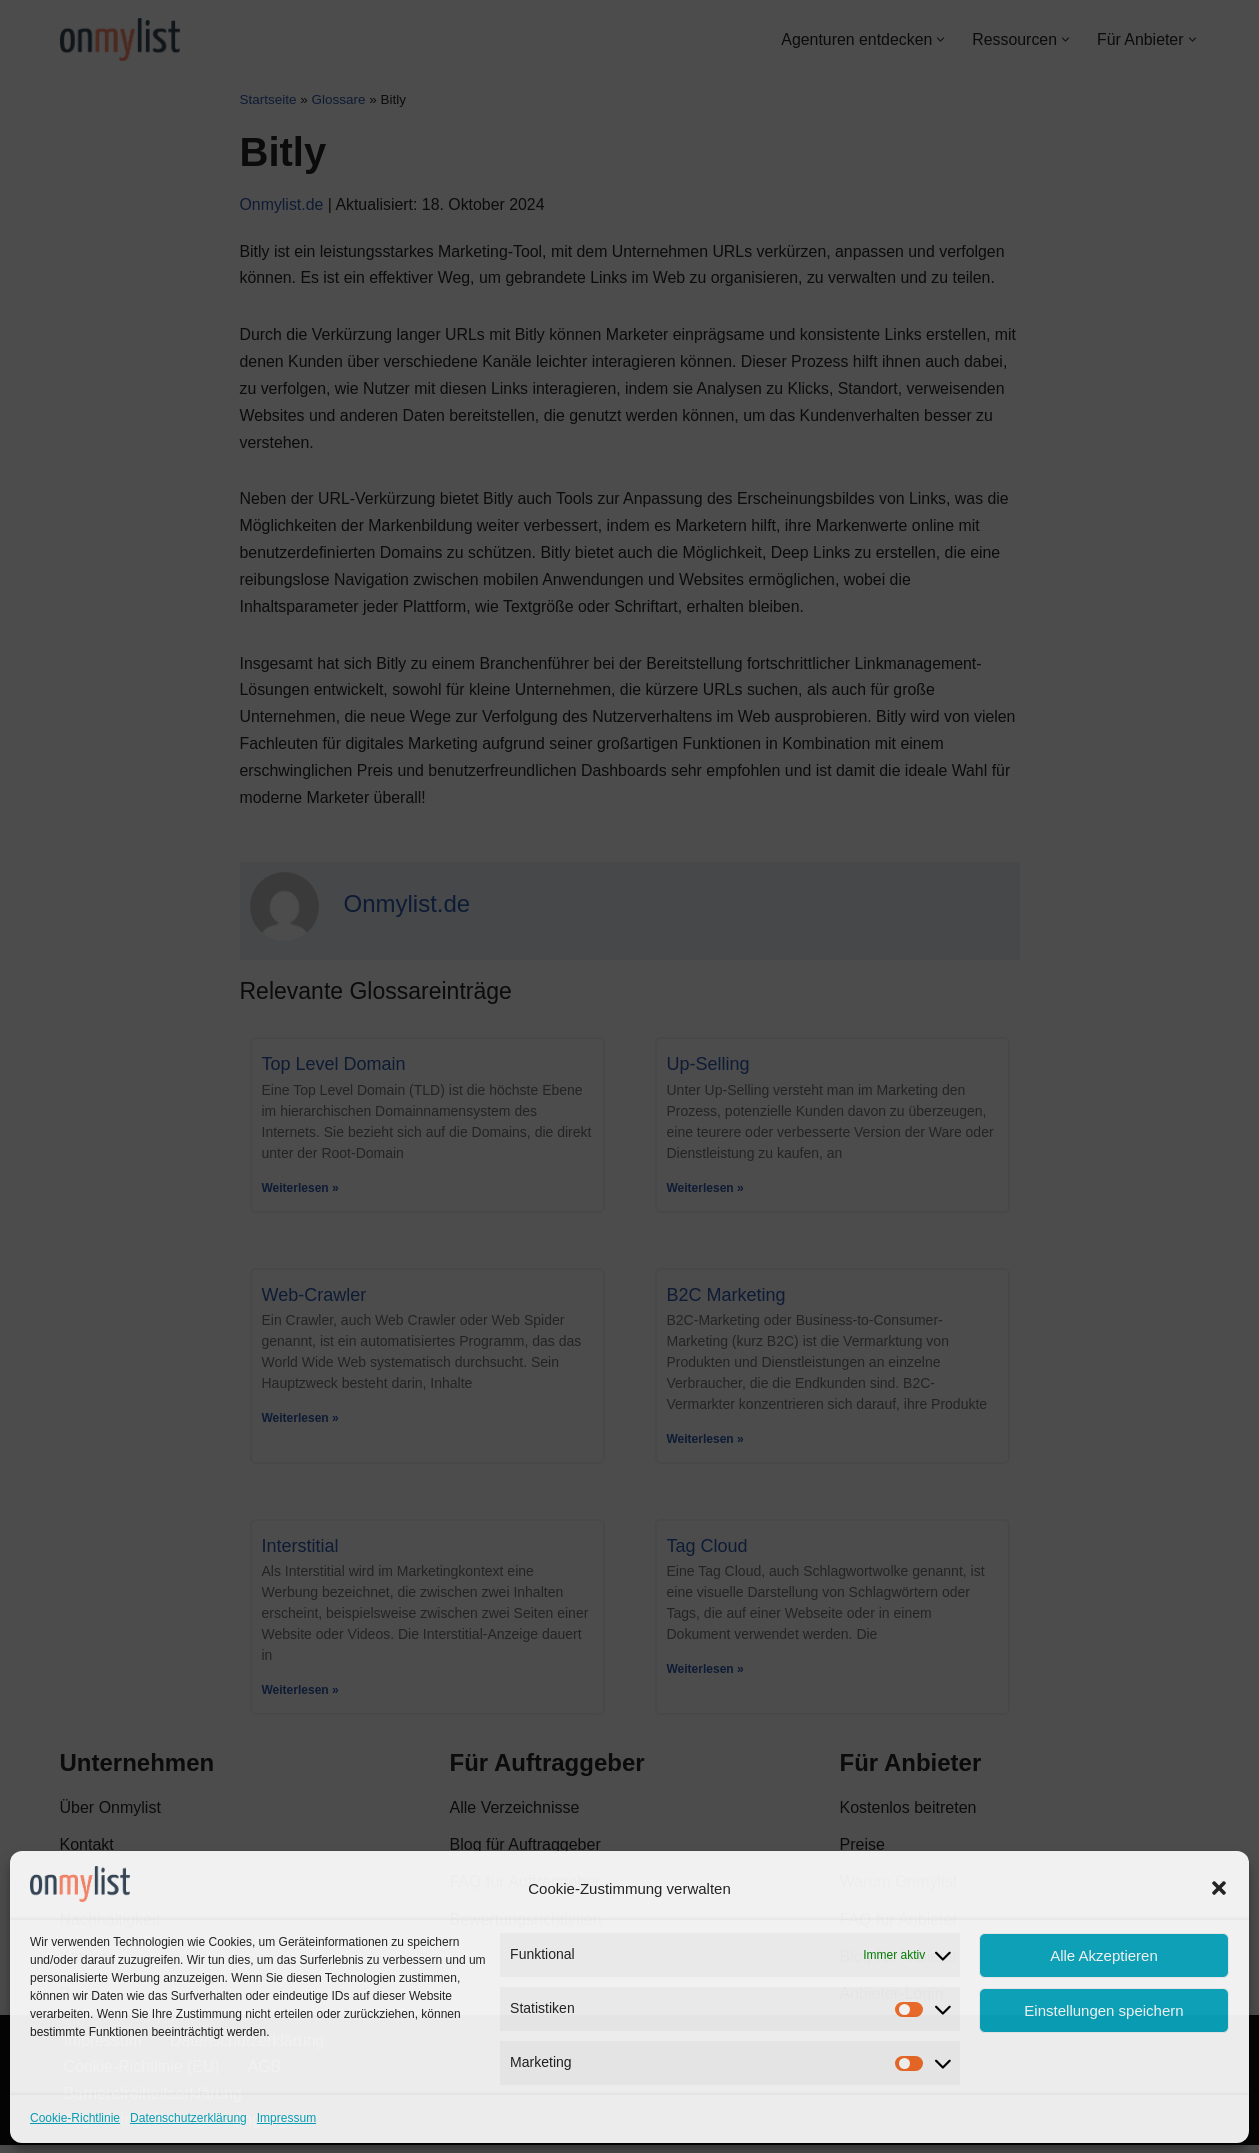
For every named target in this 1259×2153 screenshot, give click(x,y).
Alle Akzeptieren (1104, 1955)
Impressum (286, 2118)
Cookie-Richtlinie (75, 2118)
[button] (1219, 1888)
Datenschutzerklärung (188, 2118)
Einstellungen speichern (1103, 2010)
